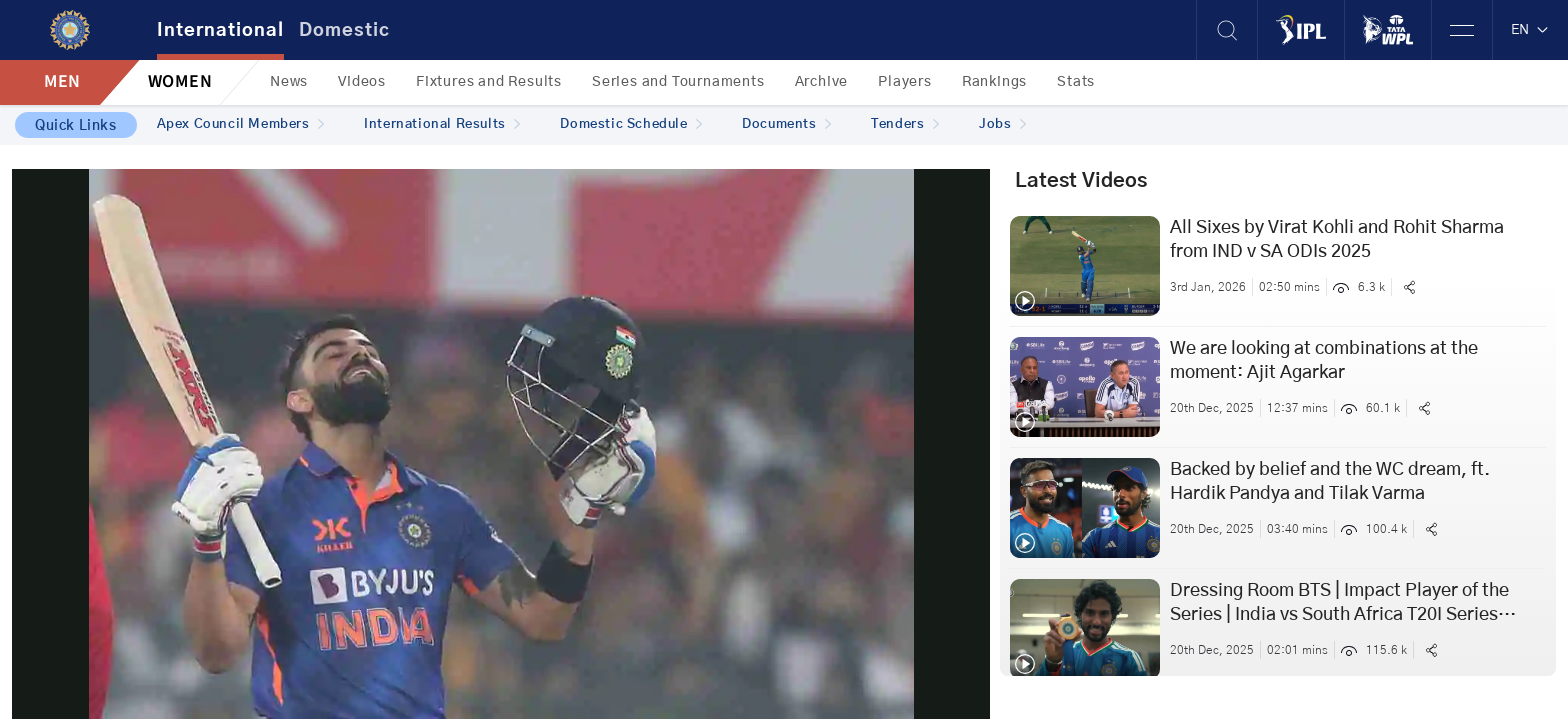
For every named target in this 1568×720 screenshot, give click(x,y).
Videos (362, 82)
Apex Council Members (241, 124)
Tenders (905, 124)
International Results (442, 124)
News (289, 82)
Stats (1076, 82)
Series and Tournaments (678, 82)
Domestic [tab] (344, 31)
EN (1530, 30)
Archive (822, 82)
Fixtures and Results (489, 82)
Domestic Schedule (631, 124)
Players (905, 82)
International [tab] (220, 31)
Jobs (1002, 124)
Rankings (994, 82)
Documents (786, 124)
